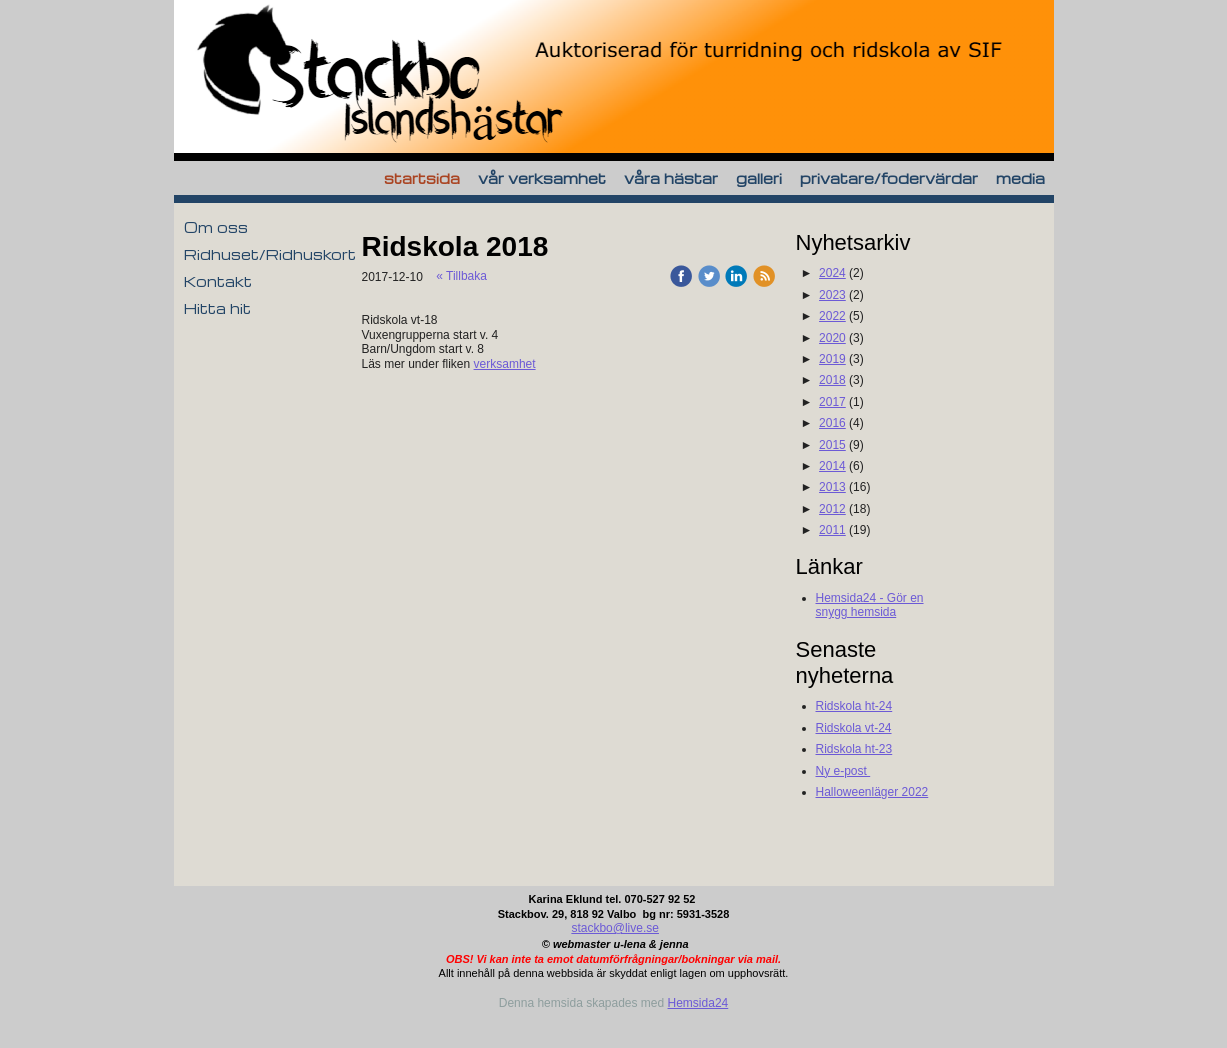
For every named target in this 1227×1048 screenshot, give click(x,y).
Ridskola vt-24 (854, 728)
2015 (832, 445)
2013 (832, 487)
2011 (832, 530)
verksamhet (505, 364)
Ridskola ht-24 (854, 706)
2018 (832, 380)
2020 (832, 338)
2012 (832, 509)
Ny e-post (843, 771)
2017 (832, 402)
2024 (832, 273)
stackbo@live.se (615, 928)
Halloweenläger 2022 (872, 792)
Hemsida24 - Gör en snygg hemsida (870, 605)
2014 (832, 466)
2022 (832, 316)
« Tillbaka (461, 276)
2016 (832, 423)
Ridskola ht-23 (854, 749)
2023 (832, 295)
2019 (832, 359)
